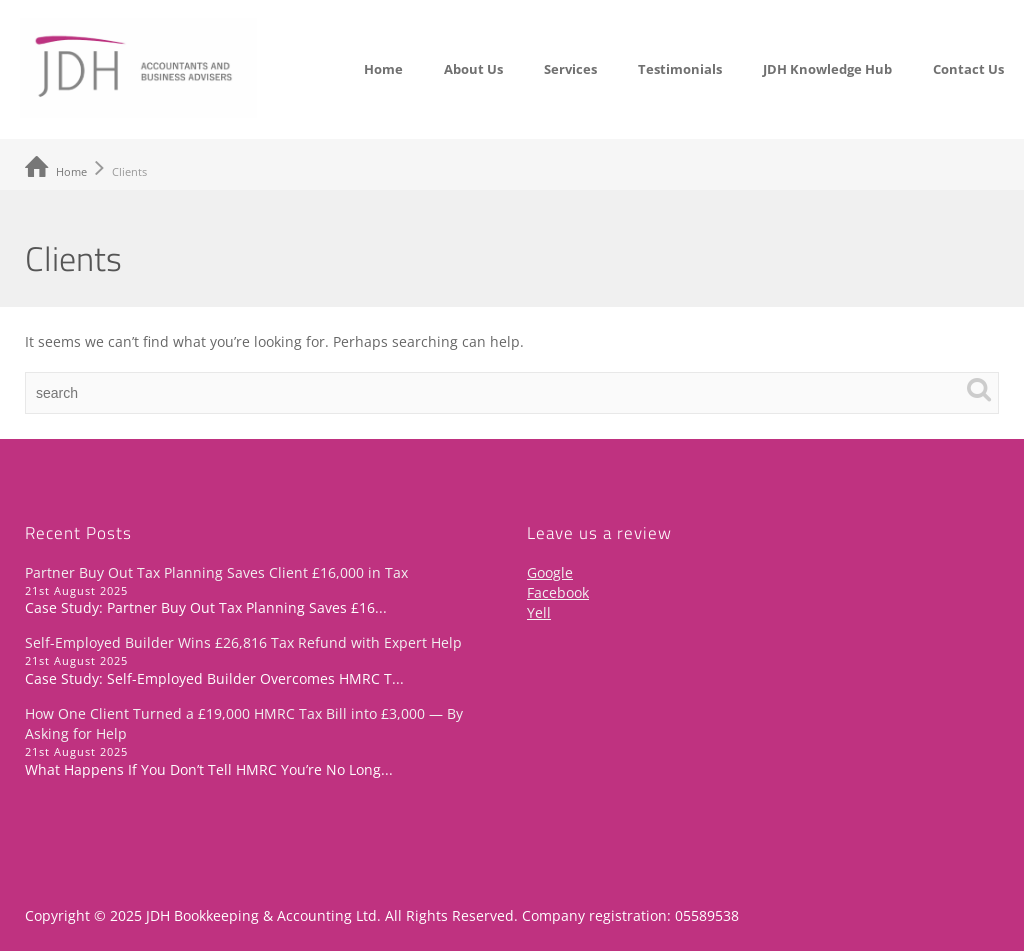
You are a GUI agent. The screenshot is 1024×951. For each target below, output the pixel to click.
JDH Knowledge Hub (827, 69)
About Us (473, 69)
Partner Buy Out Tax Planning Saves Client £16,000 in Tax (216, 572)
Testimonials (680, 69)
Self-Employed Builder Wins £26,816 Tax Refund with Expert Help (243, 642)
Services (570, 69)
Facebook (558, 592)
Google (550, 572)
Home (383, 69)
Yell (539, 612)
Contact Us (968, 69)
